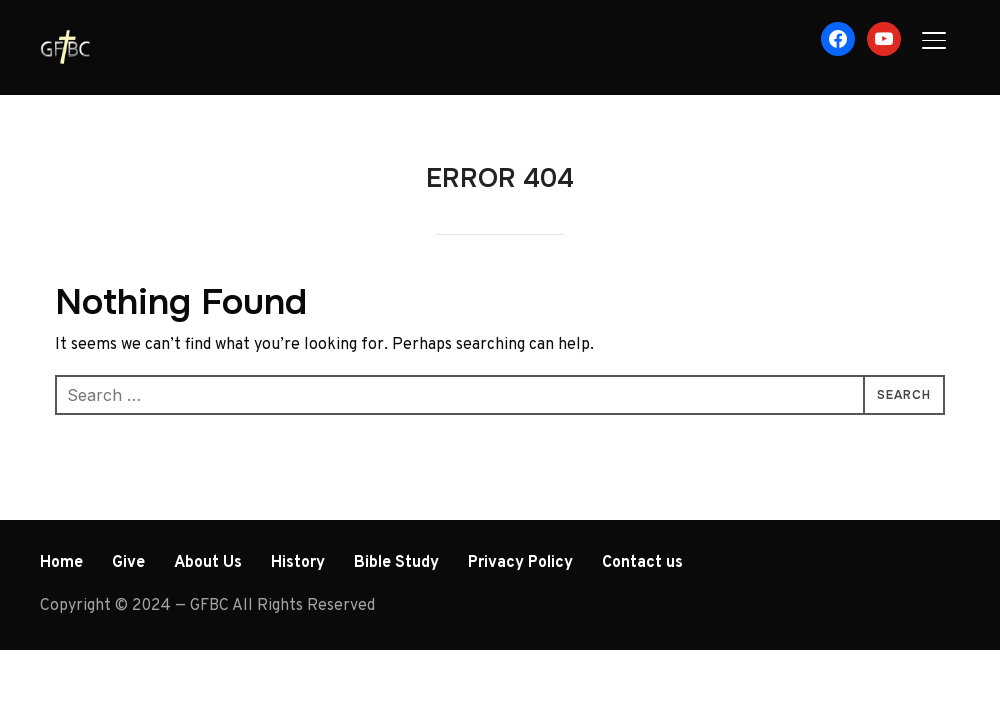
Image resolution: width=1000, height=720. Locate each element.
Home (61, 563)
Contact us (642, 563)
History (298, 563)
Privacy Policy (520, 563)
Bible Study (396, 563)
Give (128, 563)
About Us (208, 563)
